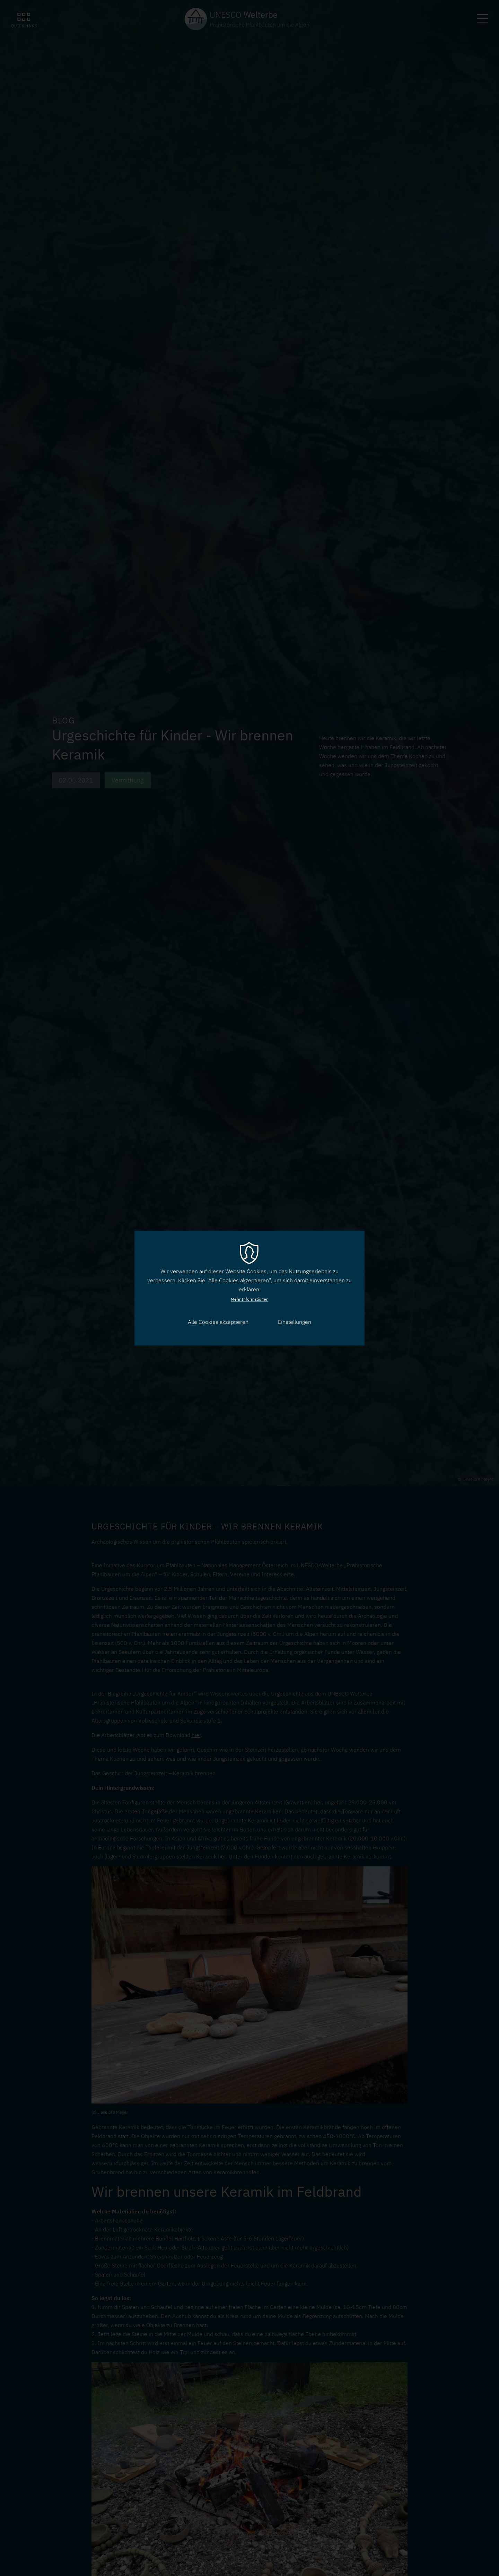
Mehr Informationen (250, 1299)
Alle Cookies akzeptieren (218, 1322)
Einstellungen (294, 1322)
